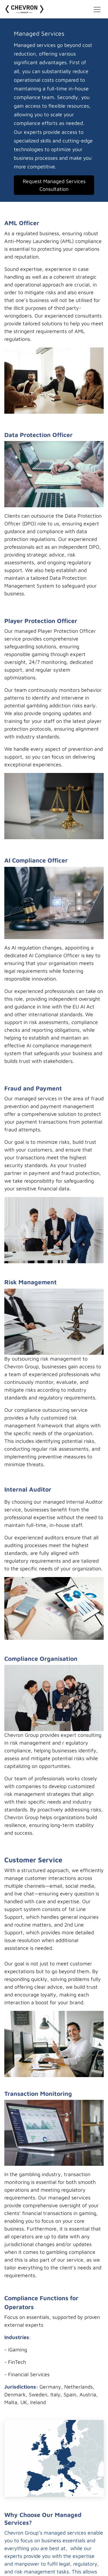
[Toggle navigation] (97, 9)
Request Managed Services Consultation (54, 185)
